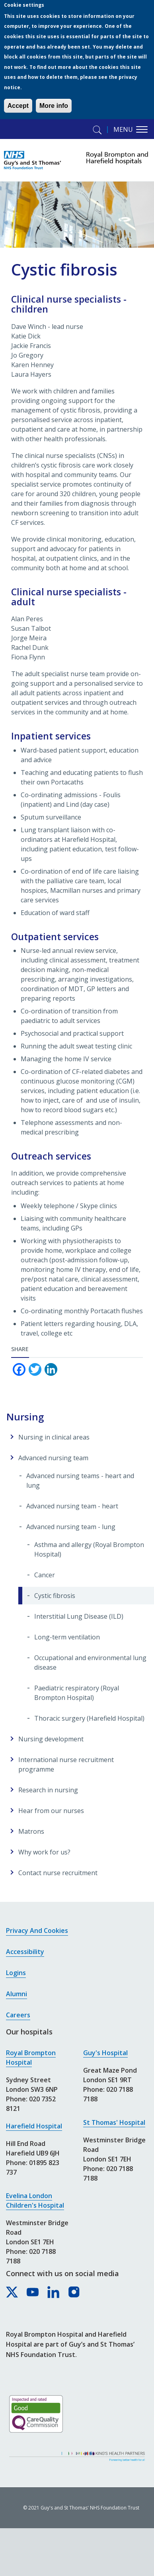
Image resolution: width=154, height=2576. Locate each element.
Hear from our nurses (51, 1810)
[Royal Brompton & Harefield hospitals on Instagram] (74, 2292)
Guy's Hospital (105, 2052)
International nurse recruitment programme (66, 1764)
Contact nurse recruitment (57, 1872)
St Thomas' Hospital (114, 2122)
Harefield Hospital (34, 2126)
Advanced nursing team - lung (70, 1526)
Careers (18, 2015)
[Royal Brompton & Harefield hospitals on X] (12, 2292)
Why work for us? (44, 1852)
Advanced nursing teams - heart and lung (80, 1480)
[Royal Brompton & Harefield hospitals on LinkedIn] (53, 2292)
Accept (18, 105)
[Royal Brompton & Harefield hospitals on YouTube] (33, 2292)
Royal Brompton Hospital (31, 2057)
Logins (16, 1972)
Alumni (16, 1993)
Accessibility (25, 1951)
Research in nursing (48, 1790)
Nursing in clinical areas (54, 1437)
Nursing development (51, 1739)
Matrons (31, 1831)
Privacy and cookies (37, 1930)
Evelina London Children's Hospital (35, 2200)
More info (53, 105)
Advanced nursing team (53, 1457)
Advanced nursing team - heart (72, 1506)
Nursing (25, 1416)
